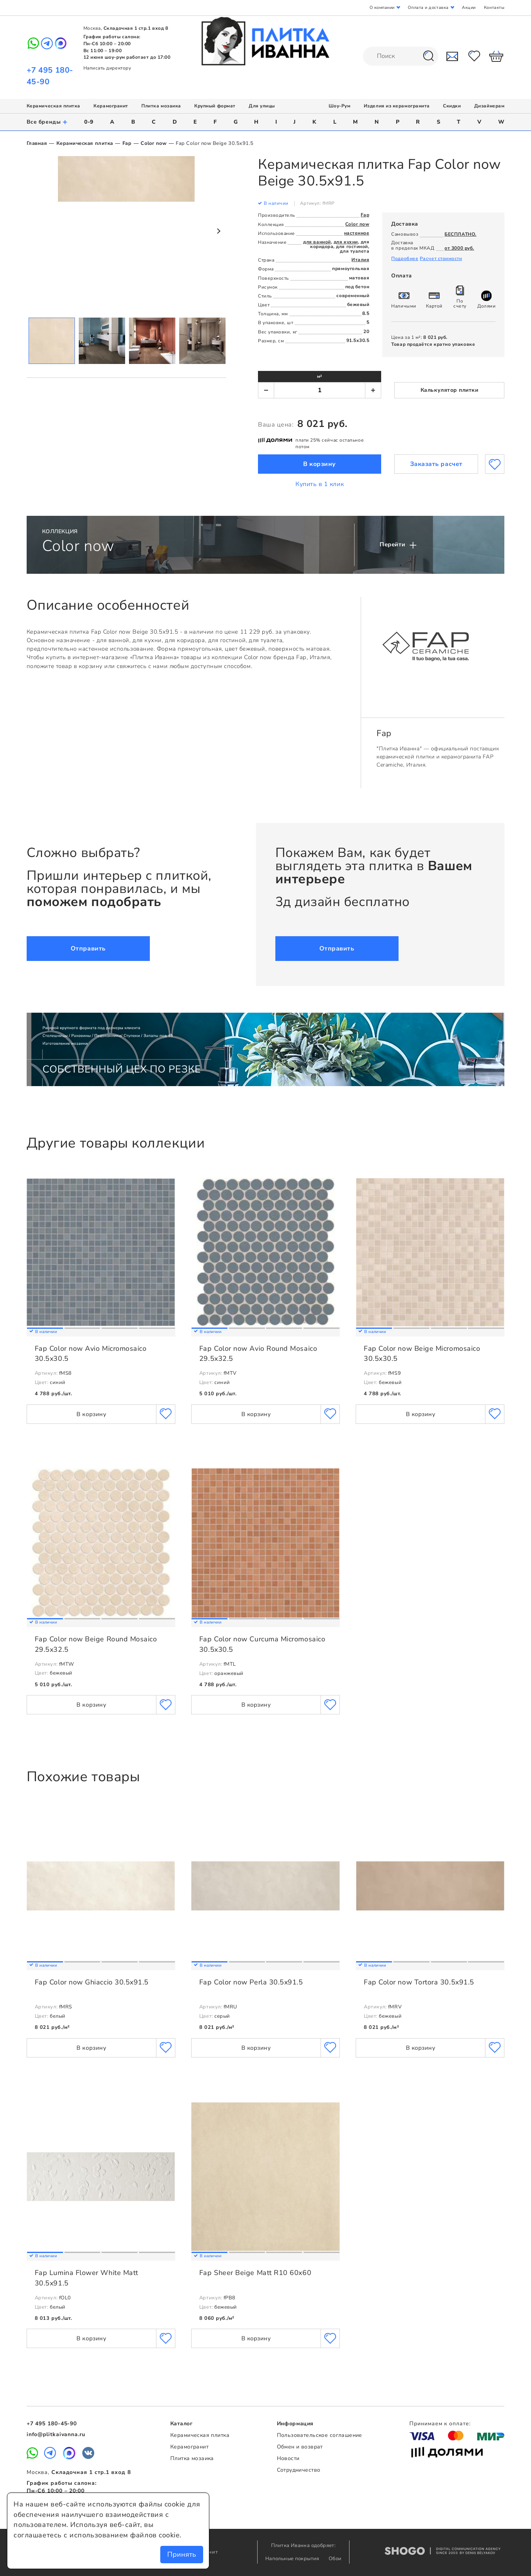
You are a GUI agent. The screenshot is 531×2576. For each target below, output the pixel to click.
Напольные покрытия (293, 2558)
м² (319, 376)
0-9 (88, 122)
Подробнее (404, 258)
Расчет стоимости (441, 258)
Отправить (88, 948)
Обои (335, 2558)
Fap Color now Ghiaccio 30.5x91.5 (92, 1982)
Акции (469, 7)
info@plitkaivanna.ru (56, 2434)
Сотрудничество (299, 2470)
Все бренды (47, 122)
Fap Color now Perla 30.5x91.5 (251, 1982)
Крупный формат (215, 106)
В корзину (319, 464)
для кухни (346, 242)
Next (218, 231)
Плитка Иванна (265, 41)
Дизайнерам (489, 106)
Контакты (494, 7)
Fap (127, 143)
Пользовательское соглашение (319, 2435)
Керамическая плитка (53, 106)
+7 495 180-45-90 (52, 2423)
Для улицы (262, 106)
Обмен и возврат (300, 2446)
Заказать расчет (436, 464)
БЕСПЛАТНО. (460, 234)
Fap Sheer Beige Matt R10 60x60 (255, 2272)
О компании (382, 7)
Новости (288, 2458)
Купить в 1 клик (319, 484)
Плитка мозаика (161, 106)
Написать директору (107, 68)
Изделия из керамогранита (397, 106)
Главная (37, 143)
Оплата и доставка (428, 7)
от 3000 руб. (459, 248)
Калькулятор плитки (449, 390)
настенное (357, 233)
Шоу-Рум (340, 106)
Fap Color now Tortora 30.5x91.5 (419, 1982)
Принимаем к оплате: (439, 2423)
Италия (360, 260)
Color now (153, 143)
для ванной (317, 242)
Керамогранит (110, 106)
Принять (181, 2554)
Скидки (452, 106)
